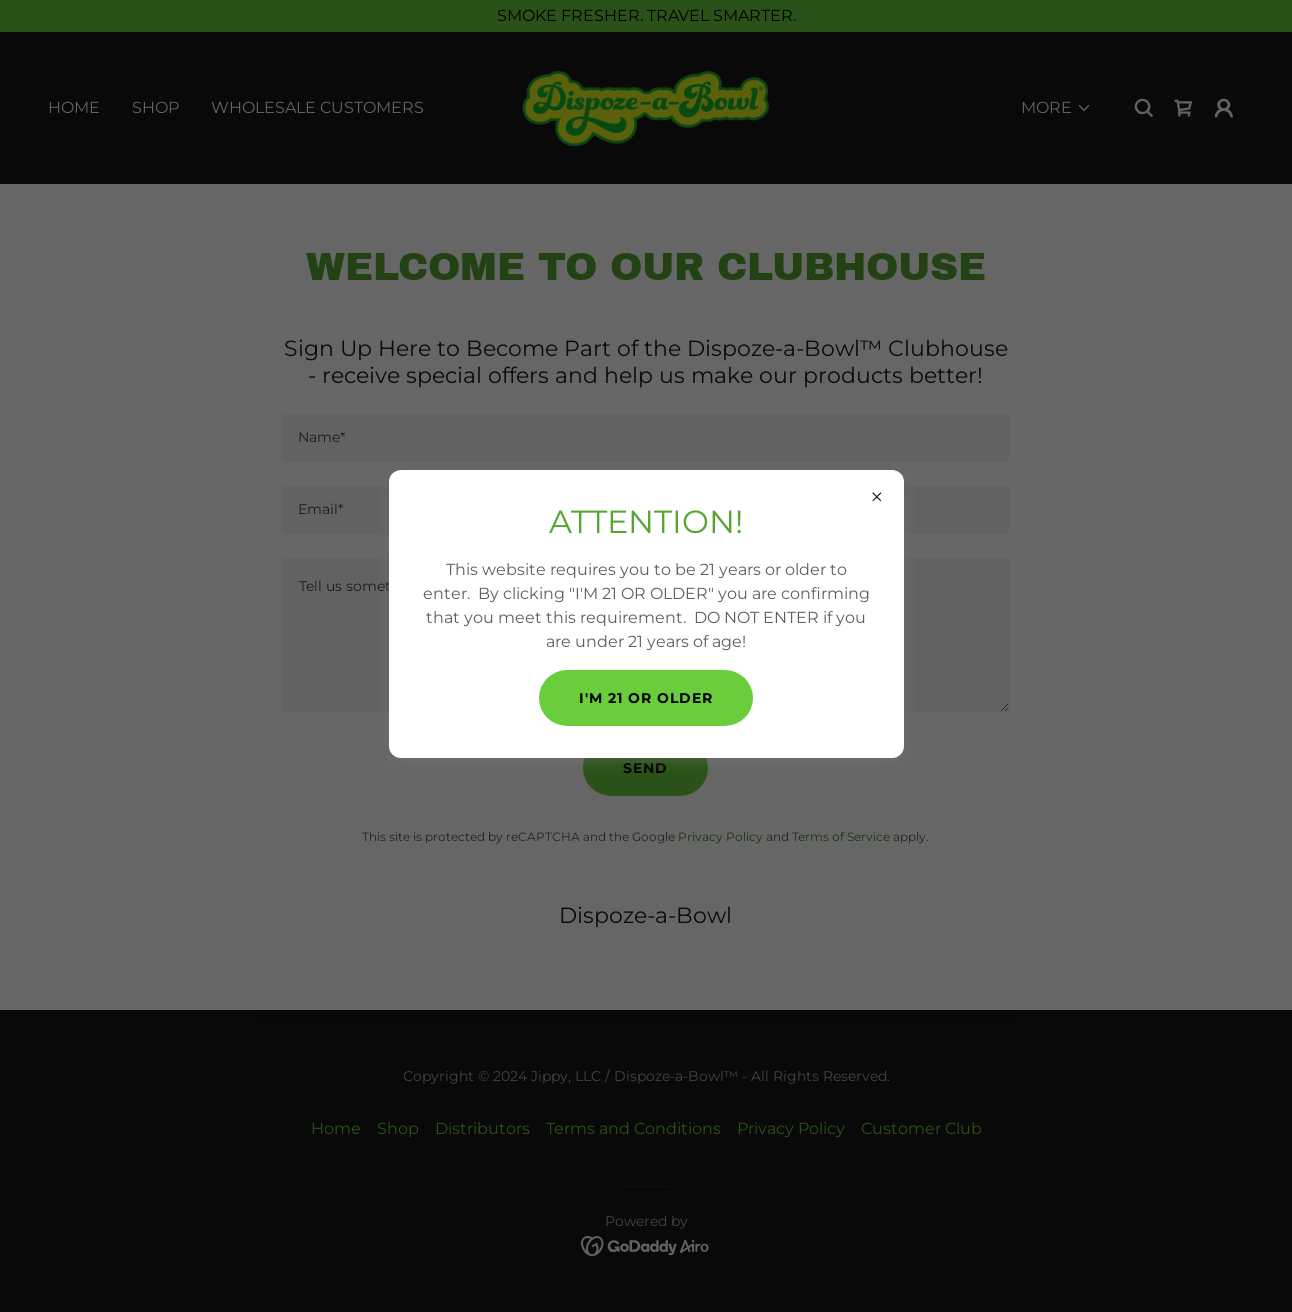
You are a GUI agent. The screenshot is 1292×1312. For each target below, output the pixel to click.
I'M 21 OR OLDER (646, 698)
